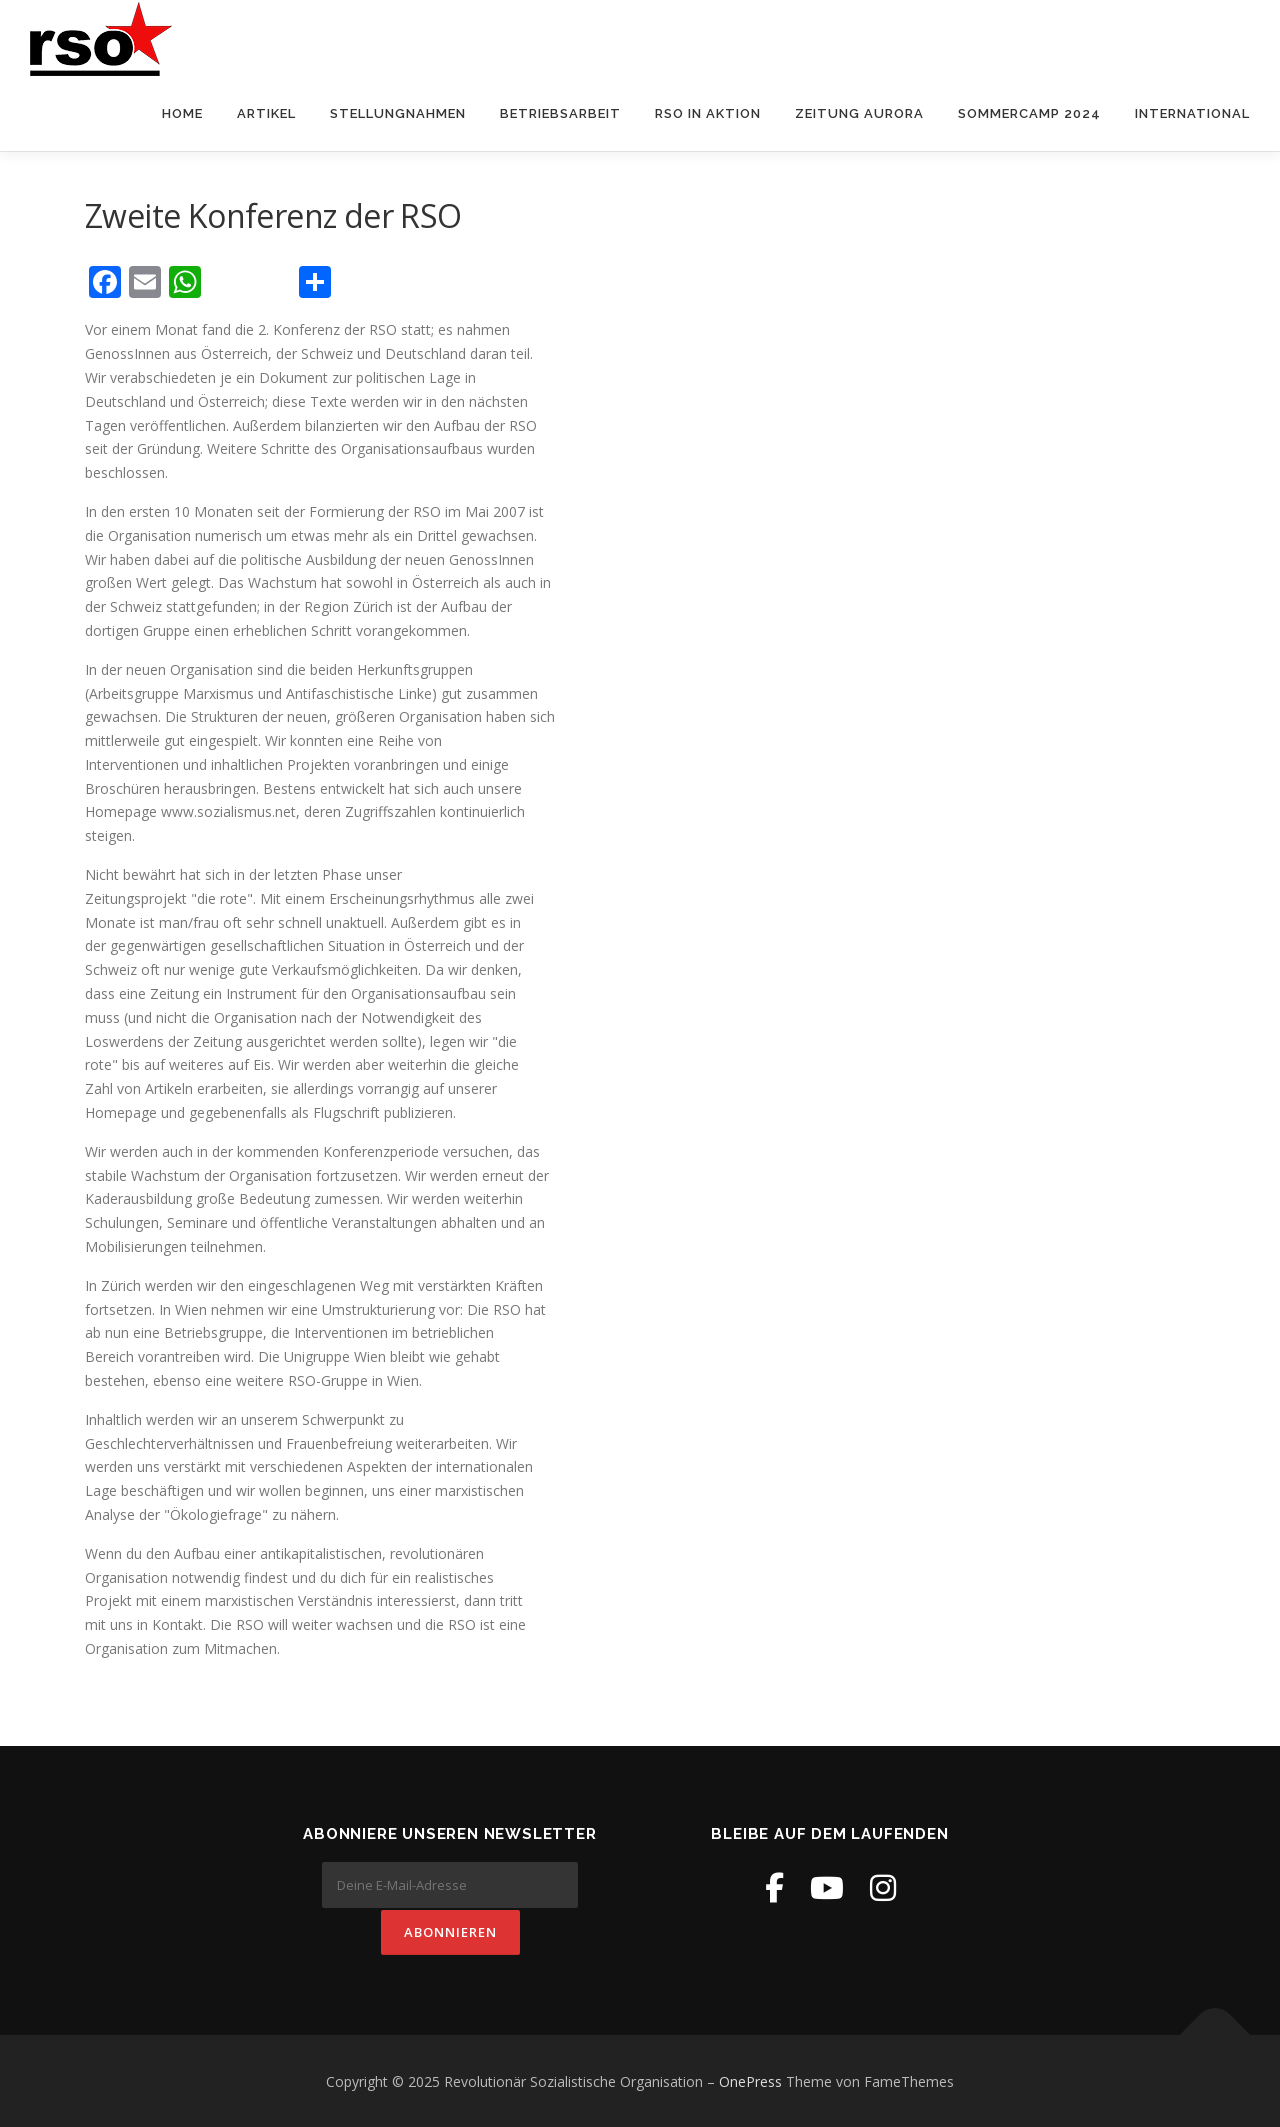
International (1192, 113)
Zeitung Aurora (859, 113)
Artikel (266, 113)
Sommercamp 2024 (1029, 113)
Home (182, 113)
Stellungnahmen (398, 113)
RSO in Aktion (708, 113)
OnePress (750, 2079)
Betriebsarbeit (560, 113)
